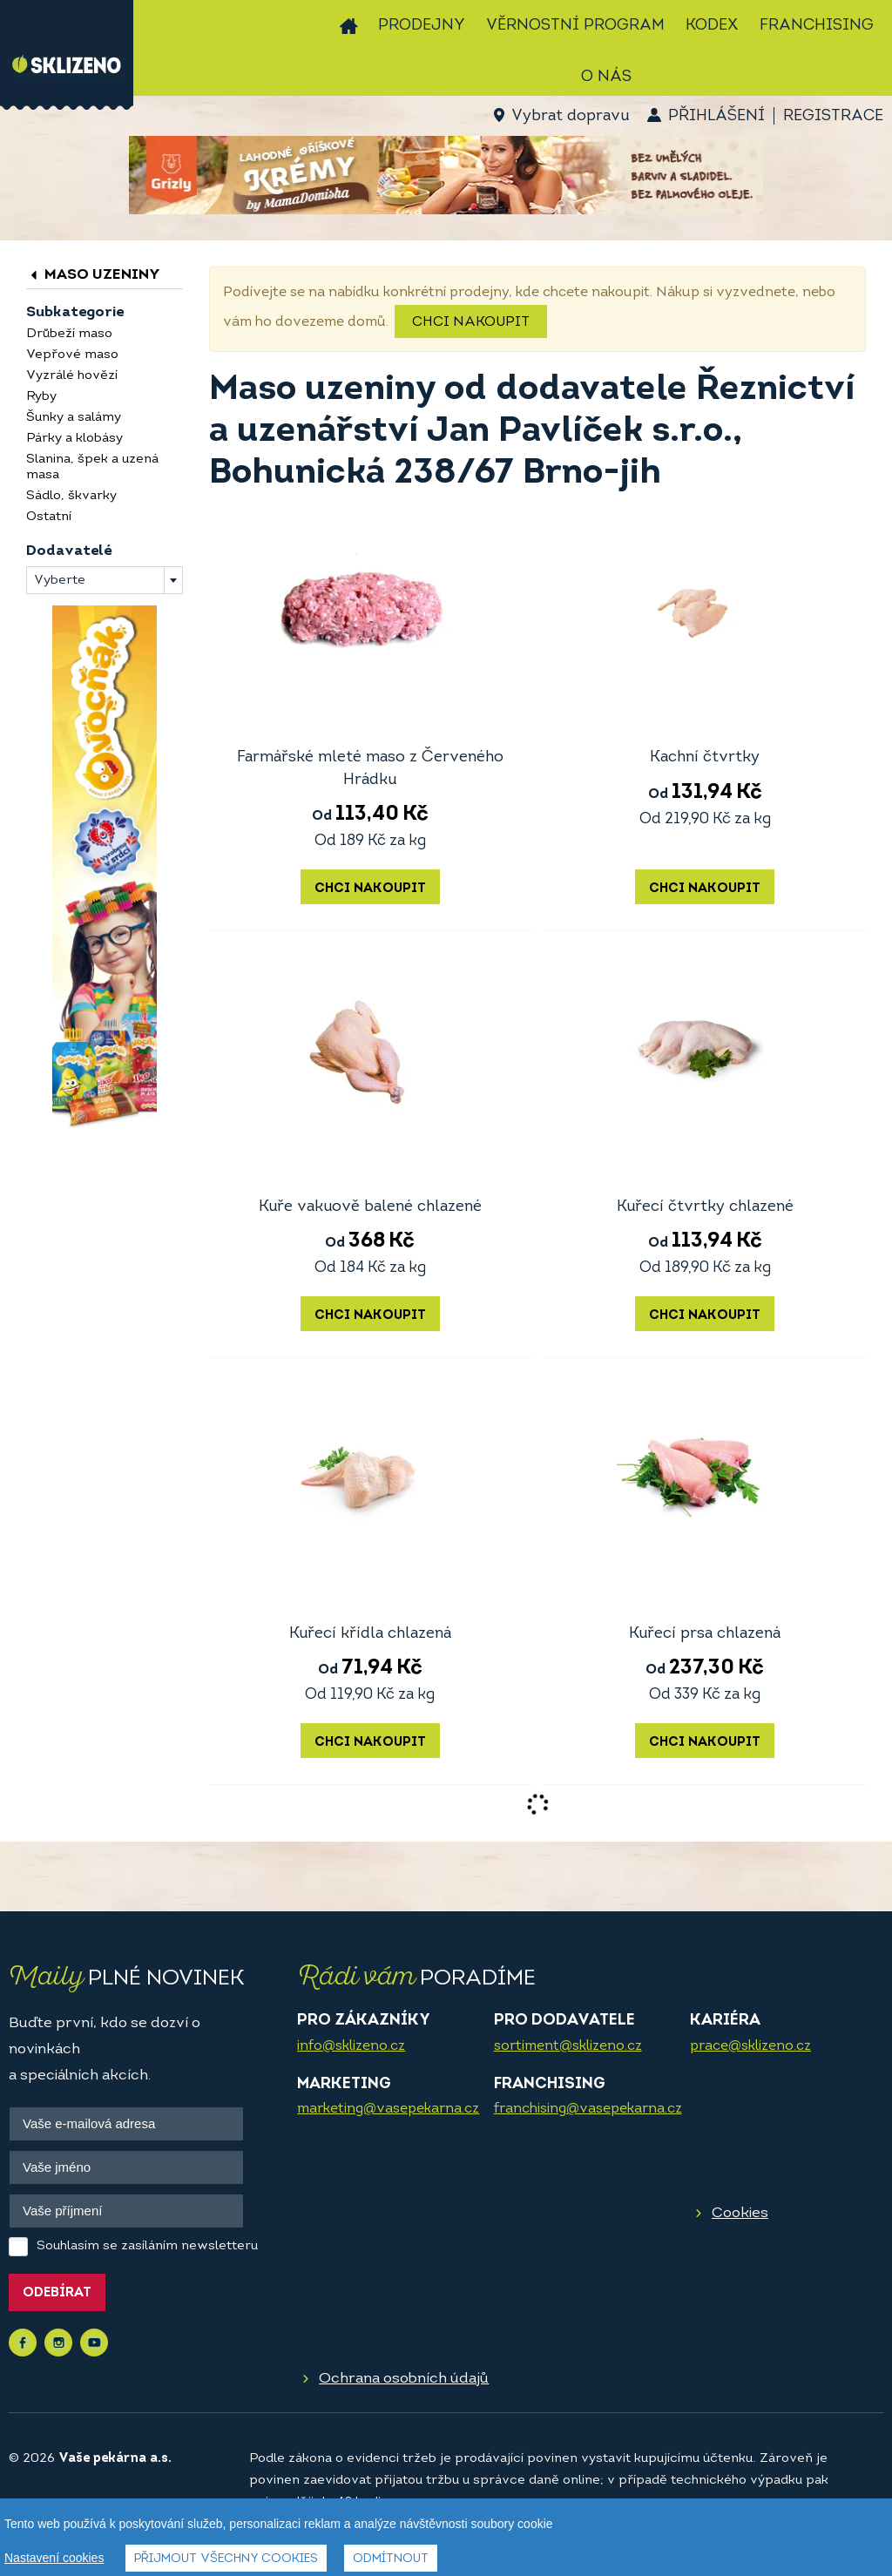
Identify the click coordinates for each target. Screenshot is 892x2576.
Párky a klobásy (74, 438)
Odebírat (57, 2293)
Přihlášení (716, 116)
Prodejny (421, 25)
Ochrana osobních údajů (404, 2378)
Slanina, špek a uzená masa (92, 467)
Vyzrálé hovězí (72, 375)
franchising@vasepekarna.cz (588, 2109)
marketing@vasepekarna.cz (388, 2109)
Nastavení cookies (54, 2558)
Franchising (817, 25)
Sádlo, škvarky (71, 496)
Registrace (833, 116)
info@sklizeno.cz (351, 2046)
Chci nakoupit (471, 322)
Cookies (740, 2213)
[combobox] (104, 580)
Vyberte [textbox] (59, 580)
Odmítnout (391, 2559)
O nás (606, 77)
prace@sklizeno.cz (750, 2046)
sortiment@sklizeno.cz (568, 2046)
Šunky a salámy (73, 417)
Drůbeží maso (69, 334)
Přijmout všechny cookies (226, 2559)
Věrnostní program (575, 25)
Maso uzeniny (93, 274)
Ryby (41, 396)
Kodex (712, 25)
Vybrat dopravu (570, 116)
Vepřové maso (72, 355)
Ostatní (48, 517)
